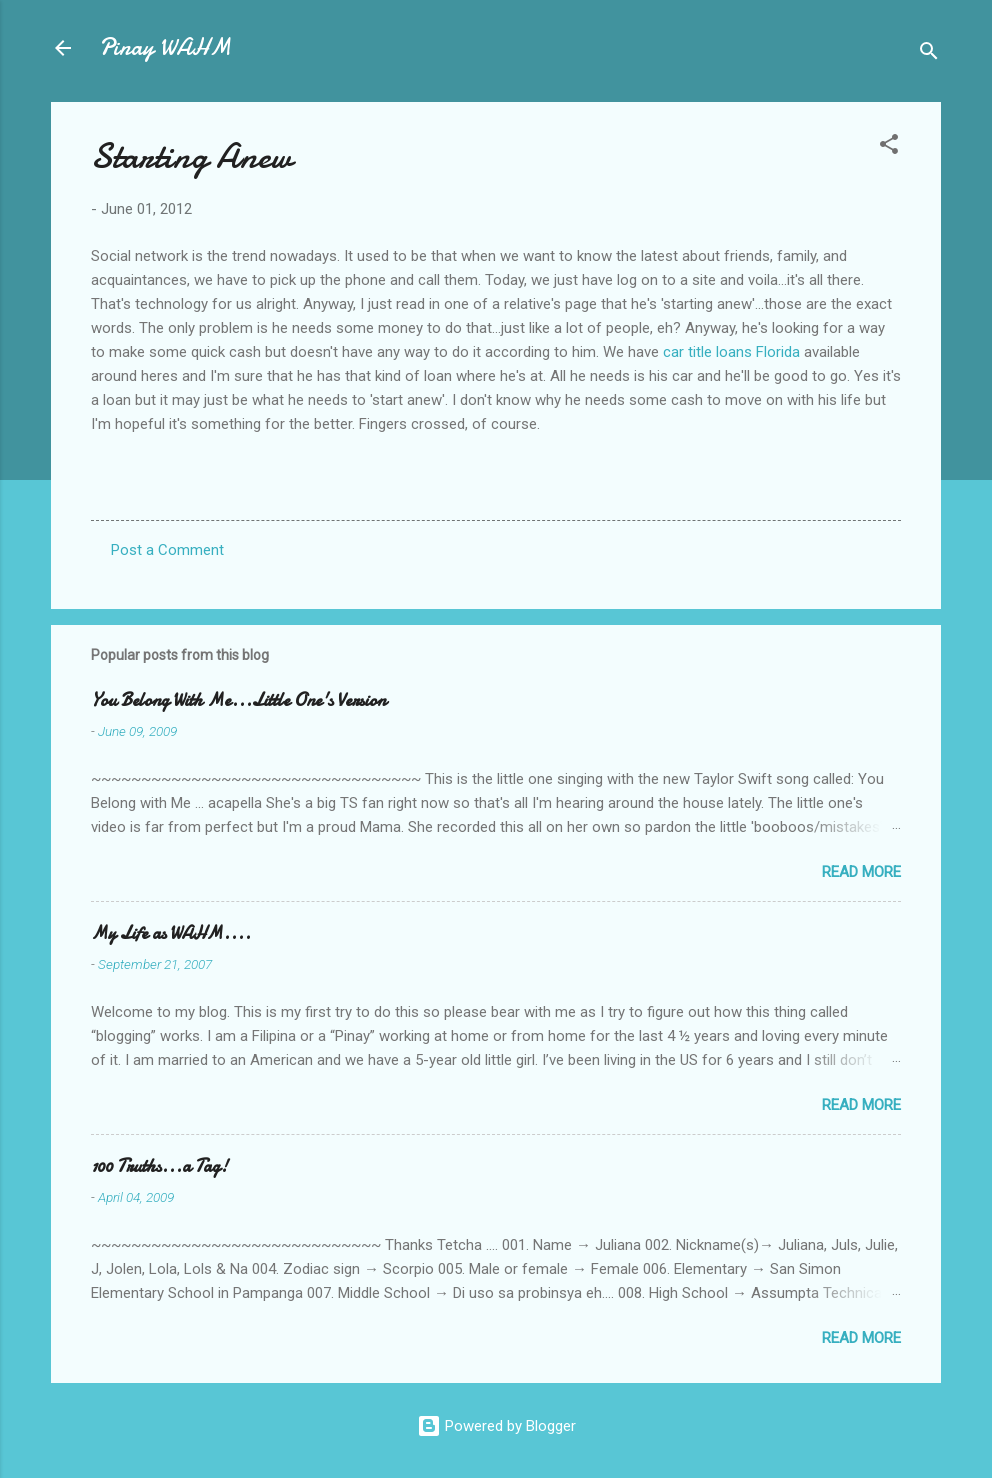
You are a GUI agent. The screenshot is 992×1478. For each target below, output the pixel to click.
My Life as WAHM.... (171, 933)
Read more (861, 872)
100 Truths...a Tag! (159, 1166)
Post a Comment (167, 550)
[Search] (929, 54)
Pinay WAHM (165, 47)
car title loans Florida (731, 352)
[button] (889, 147)
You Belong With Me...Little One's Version (238, 700)
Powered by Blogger (496, 1426)
